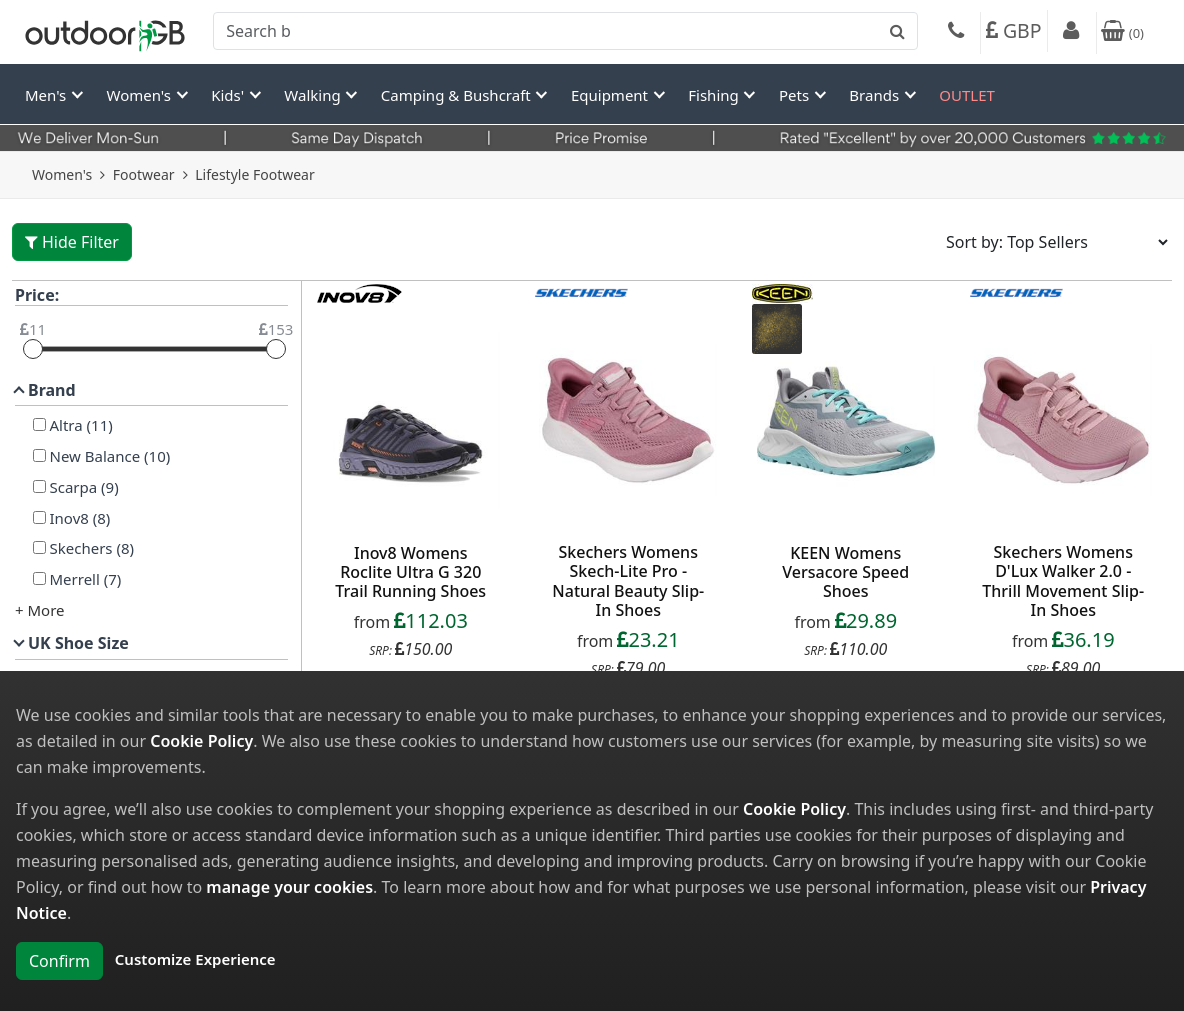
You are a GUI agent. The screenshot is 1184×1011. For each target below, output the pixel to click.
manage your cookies (289, 887)
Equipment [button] (611, 95)
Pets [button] (796, 95)
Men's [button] (47, 95)
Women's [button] (141, 95)
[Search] (565, 31)
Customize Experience (195, 959)
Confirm (59, 961)
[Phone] (956, 33)
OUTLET (967, 95)
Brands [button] (876, 95)
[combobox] (565, 31)
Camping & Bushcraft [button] (458, 95)
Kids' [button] (229, 95)
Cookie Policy (201, 741)
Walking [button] (314, 95)
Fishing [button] (715, 95)
